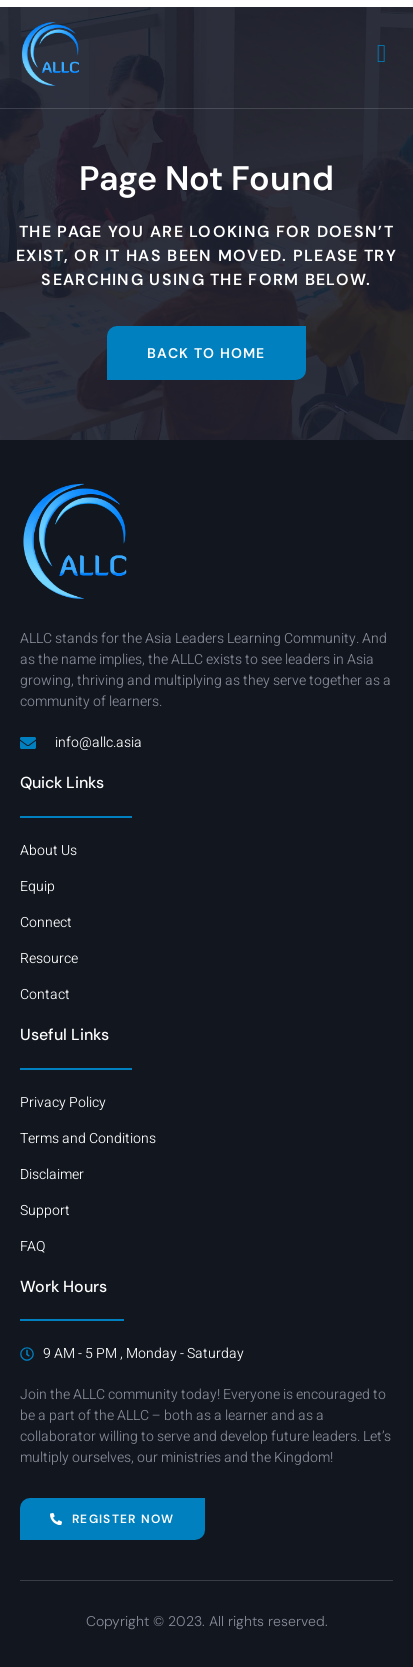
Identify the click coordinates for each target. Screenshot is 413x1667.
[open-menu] (382, 53)
